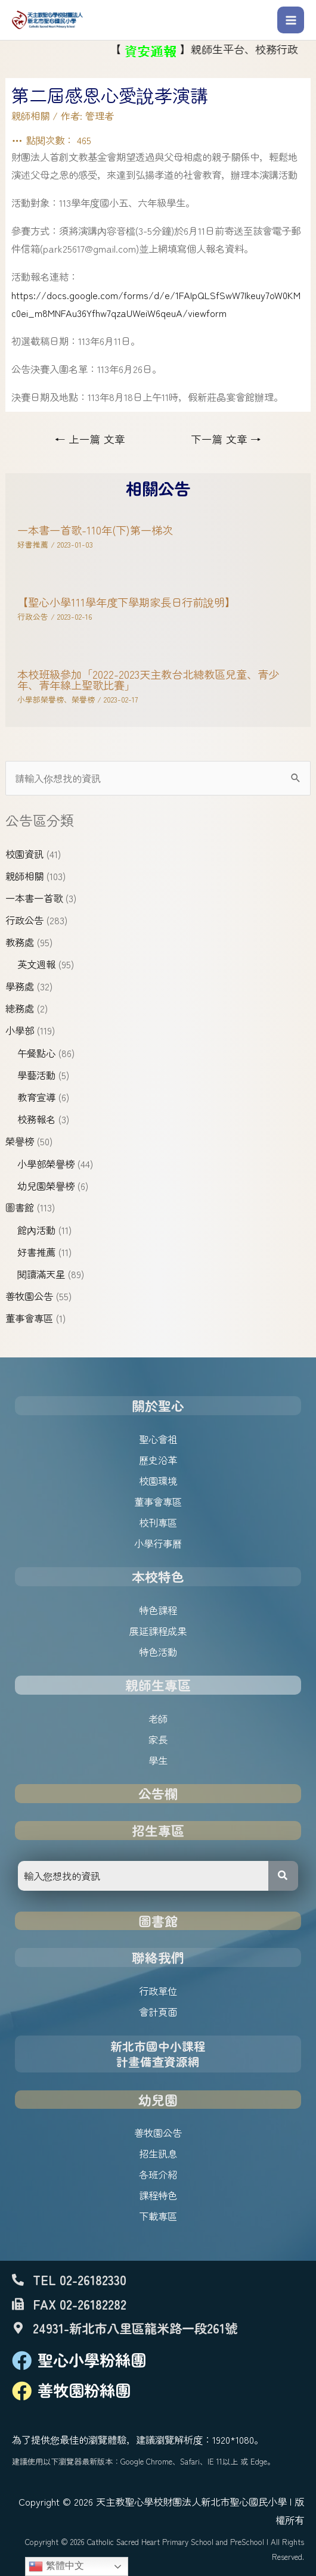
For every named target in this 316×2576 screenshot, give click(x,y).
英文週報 (36, 964)
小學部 (19, 1030)
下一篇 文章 (226, 438)
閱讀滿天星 (41, 1274)
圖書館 (19, 1207)
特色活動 (158, 1652)
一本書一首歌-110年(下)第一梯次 (95, 529)
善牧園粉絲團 (84, 2390)
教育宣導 (36, 1097)
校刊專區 (158, 1522)
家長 (158, 1739)
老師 (158, 1718)
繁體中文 (56, 2566)
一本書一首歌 (34, 898)
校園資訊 (24, 854)
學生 (158, 1760)
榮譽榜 (19, 1141)
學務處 (19, 986)
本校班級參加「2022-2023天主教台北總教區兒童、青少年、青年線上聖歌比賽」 (148, 679)
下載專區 (158, 2216)
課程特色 (158, 2195)
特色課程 (158, 1610)
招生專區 (158, 1830)
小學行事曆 (158, 1543)
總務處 (19, 1008)
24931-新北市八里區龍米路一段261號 (135, 2328)
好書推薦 (36, 1252)
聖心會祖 (158, 1439)
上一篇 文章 (90, 438)
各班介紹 (158, 2174)
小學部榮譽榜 (46, 1164)
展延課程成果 (158, 1631)
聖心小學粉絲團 (92, 2359)
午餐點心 (36, 1053)
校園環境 (158, 1481)
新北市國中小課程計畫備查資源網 (158, 2053)
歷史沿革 (158, 1460)
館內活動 (36, 1230)
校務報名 (36, 1119)
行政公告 (24, 920)
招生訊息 (158, 2153)
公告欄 (158, 1793)
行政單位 (158, 1991)
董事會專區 (29, 1318)
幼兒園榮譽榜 (46, 1186)
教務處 (19, 942)
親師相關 (24, 876)
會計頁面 (158, 2012)
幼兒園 (158, 2099)
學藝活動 (36, 1075)
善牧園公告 (29, 1296)
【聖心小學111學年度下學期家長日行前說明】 (126, 602)
